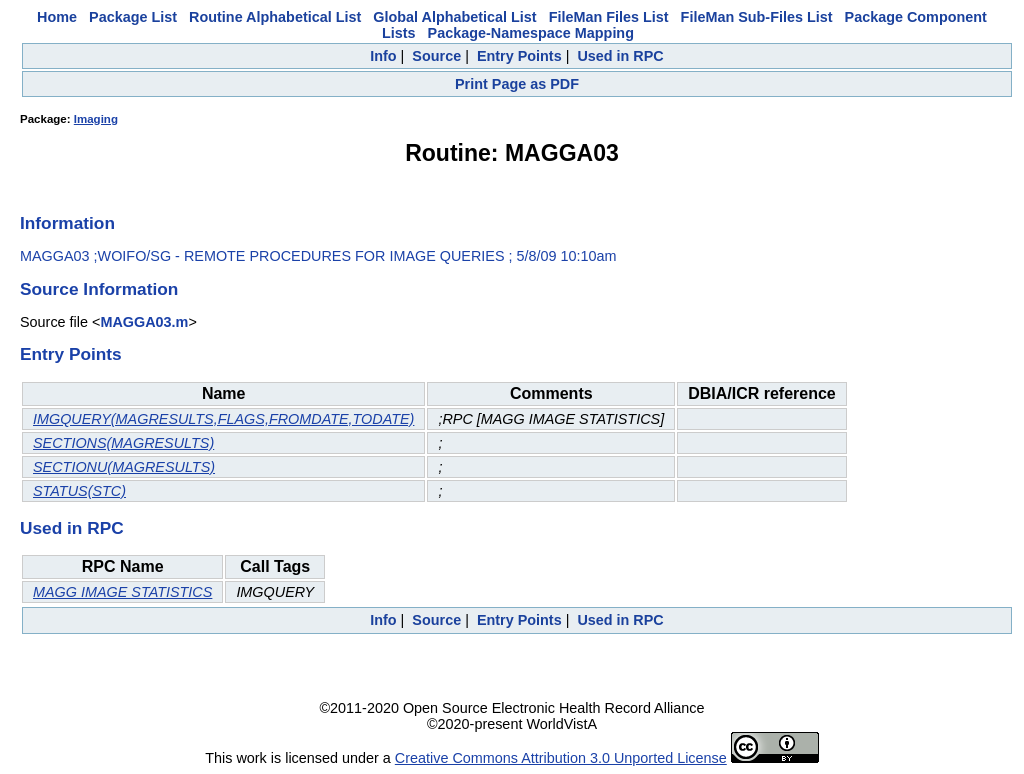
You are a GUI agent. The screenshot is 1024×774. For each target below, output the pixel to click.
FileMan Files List (609, 17)
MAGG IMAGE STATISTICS (122, 592)
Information (67, 223)
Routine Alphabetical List (275, 17)
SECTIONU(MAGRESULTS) (124, 467)
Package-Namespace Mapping (531, 33)
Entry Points (519, 56)
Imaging (96, 119)
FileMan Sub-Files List (757, 17)
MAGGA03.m (144, 322)
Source (436, 56)
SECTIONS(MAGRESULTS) (123, 443)
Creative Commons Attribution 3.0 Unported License (561, 758)
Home (57, 17)
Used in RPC (620, 56)
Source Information (99, 289)
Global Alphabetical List (454, 17)
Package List (133, 17)
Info (383, 56)
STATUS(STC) (79, 491)
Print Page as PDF (517, 84)
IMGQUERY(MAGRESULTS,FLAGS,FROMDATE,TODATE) (223, 419)
